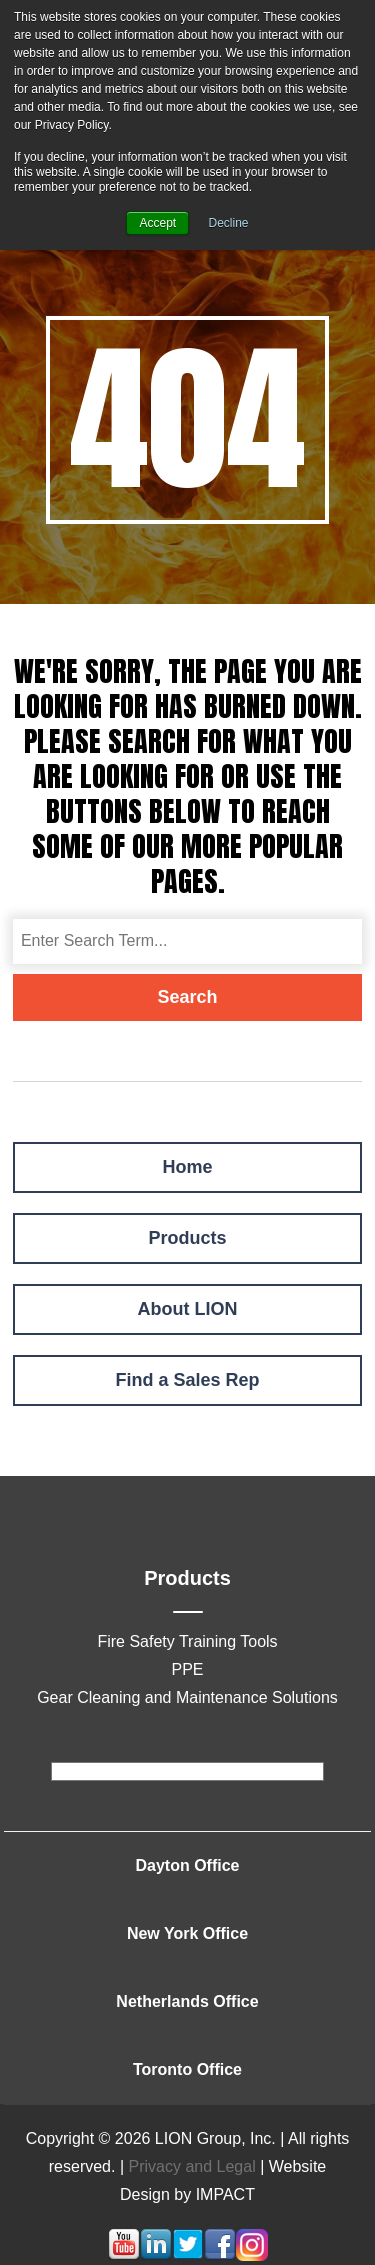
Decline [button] (229, 223)
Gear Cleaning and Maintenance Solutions (187, 1697)
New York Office (187, 1933)
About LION (188, 1309)
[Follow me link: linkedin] (156, 2255)
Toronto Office (187, 2069)
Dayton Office (187, 1865)
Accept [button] (157, 223)
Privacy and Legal (192, 2166)
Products (187, 1238)
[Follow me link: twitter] (188, 2255)
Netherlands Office (187, 2001)
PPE (187, 1669)
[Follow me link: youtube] (124, 2255)
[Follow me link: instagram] (252, 2255)
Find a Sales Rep (187, 1380)
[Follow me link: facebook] (220, 2255)
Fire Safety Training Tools (187, 1641)
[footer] (187, 1771)
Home (187, 1167)
